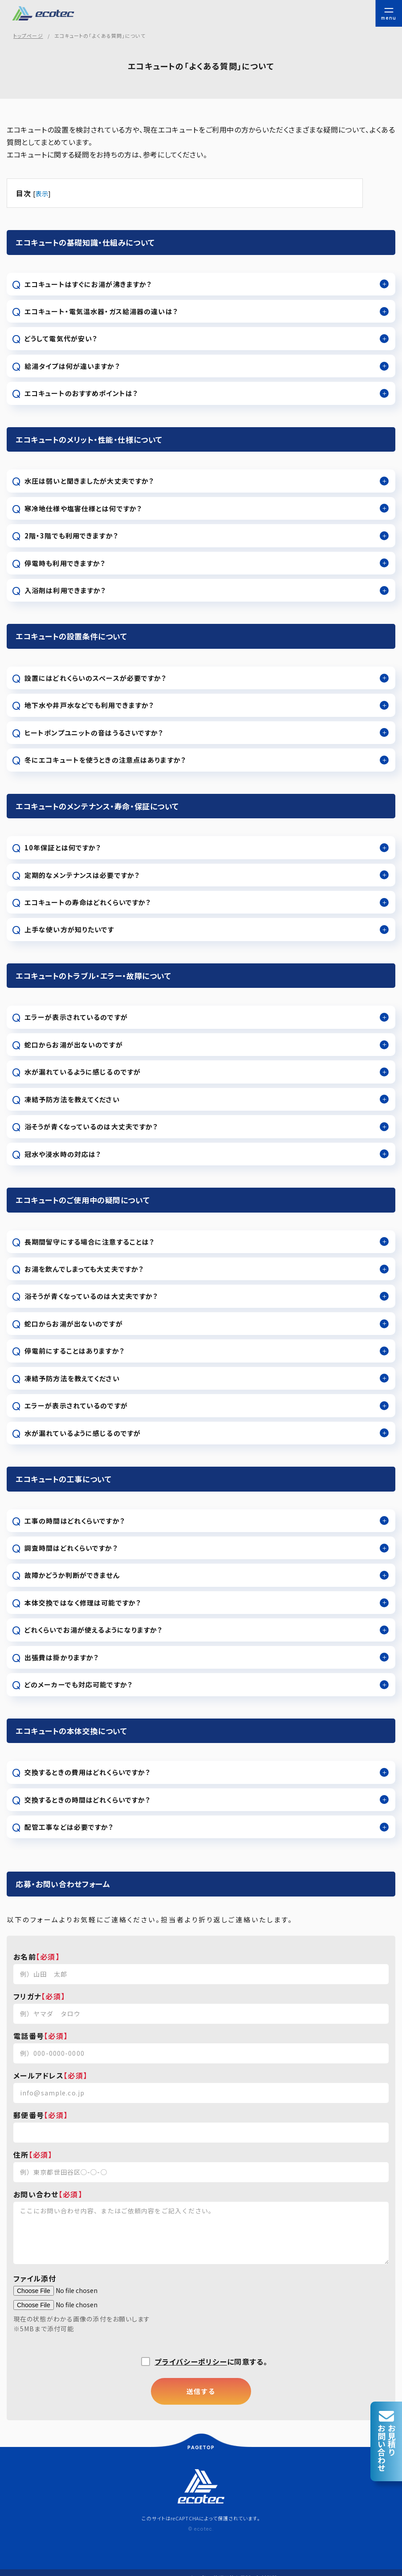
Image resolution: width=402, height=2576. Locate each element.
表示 (41, 193)
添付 (49, 2278)
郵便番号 (28, 2115)
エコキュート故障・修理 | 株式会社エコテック (46, 13)
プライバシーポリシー (190, 2361)
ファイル (27, 2278)
